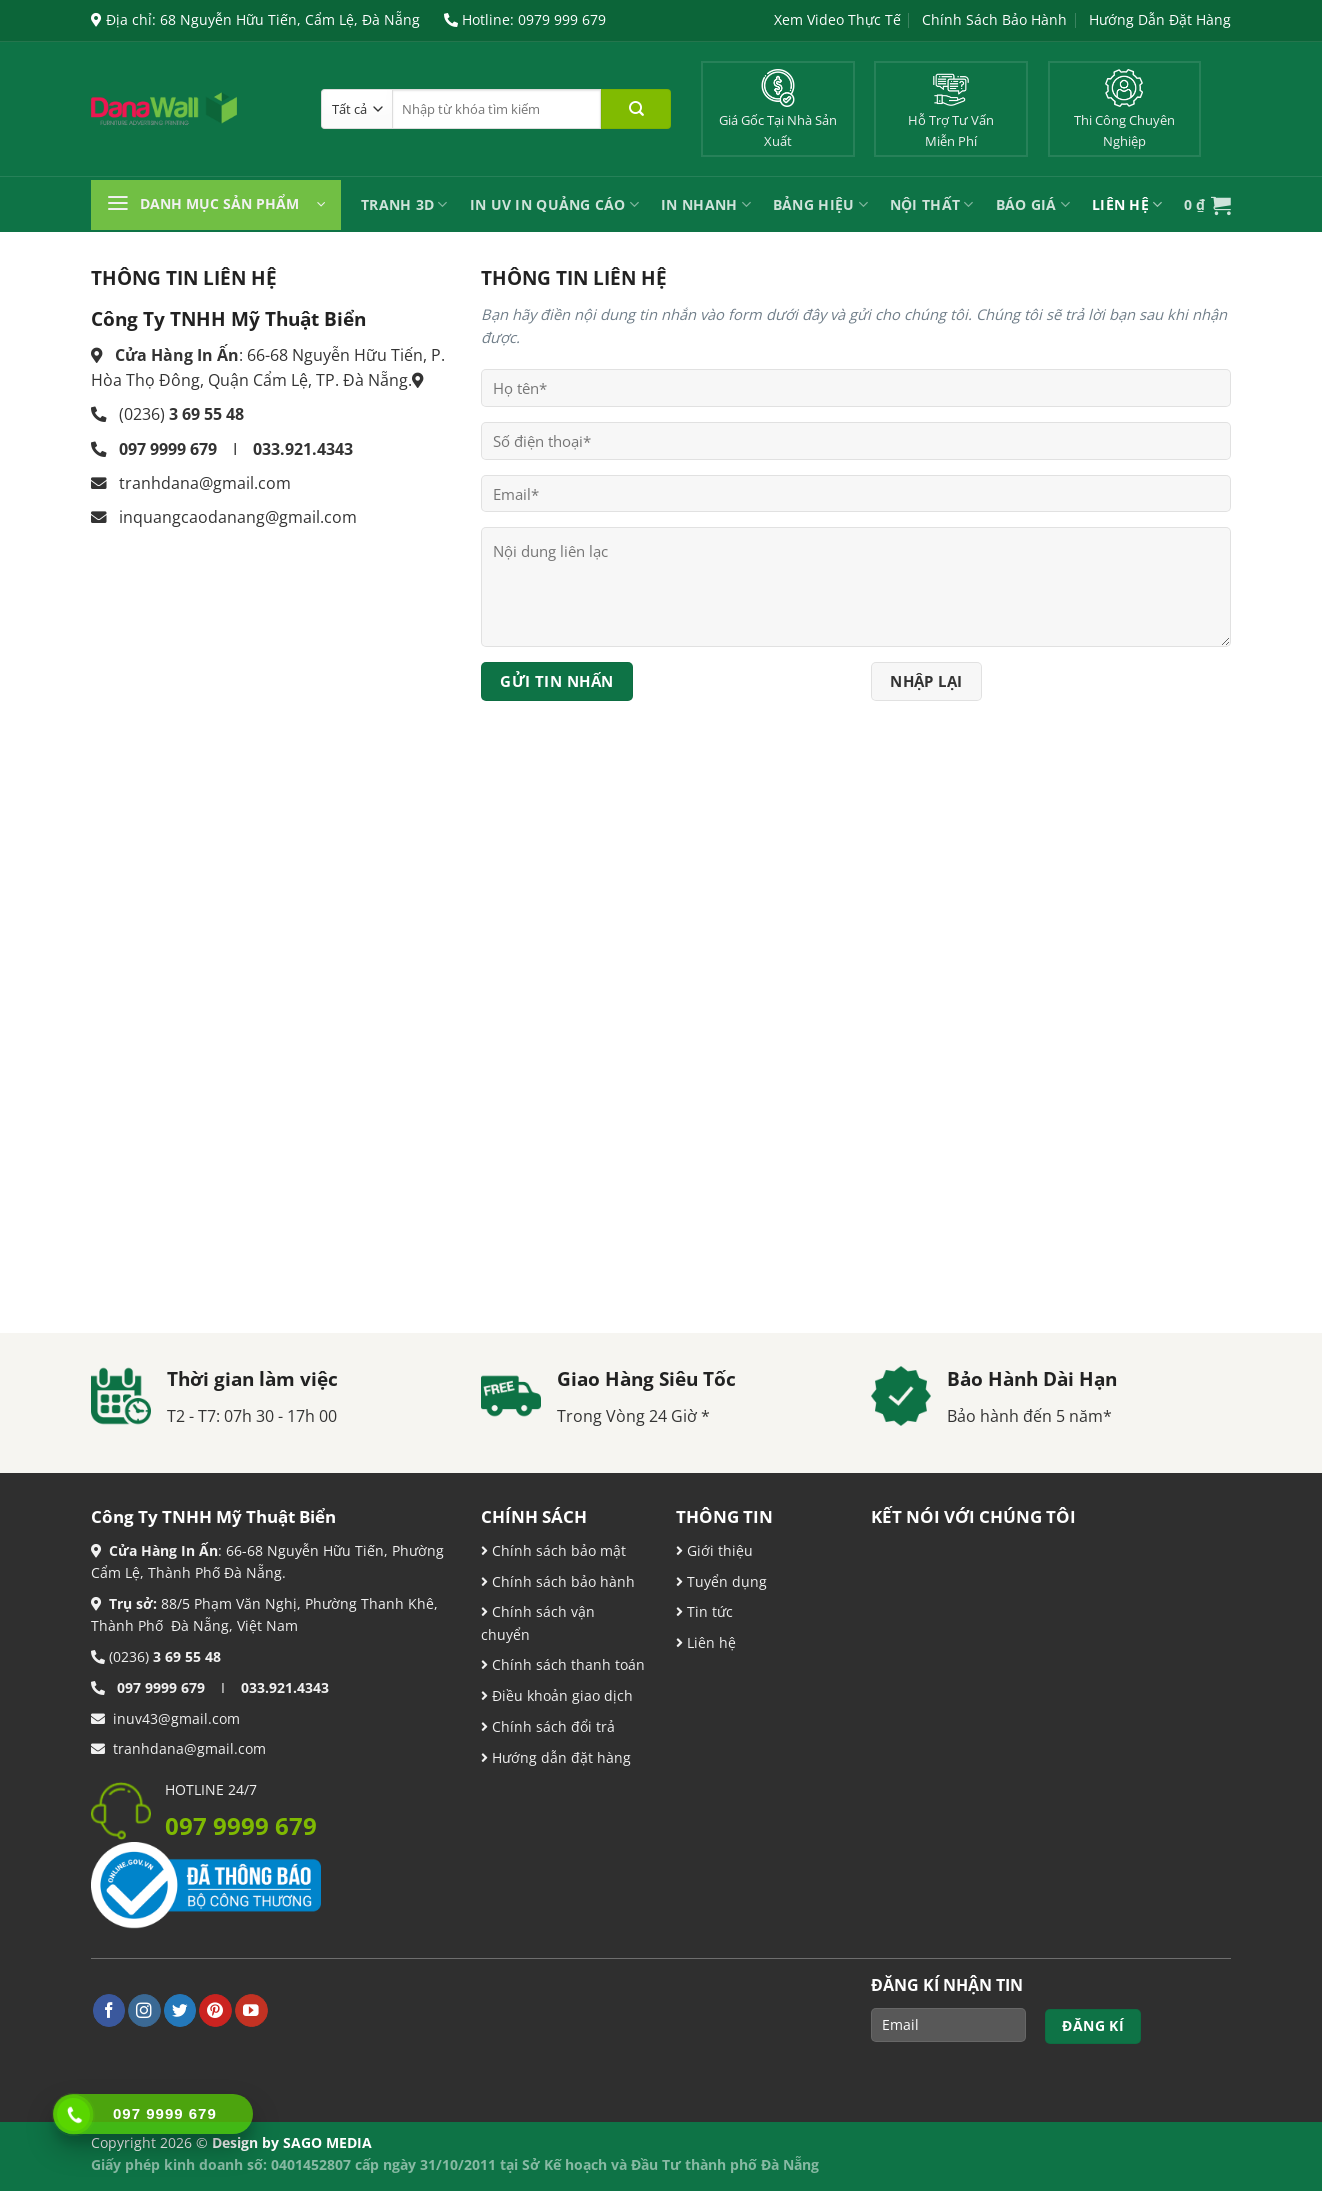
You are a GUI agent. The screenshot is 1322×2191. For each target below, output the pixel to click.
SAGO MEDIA (327, 2142)
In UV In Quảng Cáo (555, 204)
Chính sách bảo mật (557, 1550)
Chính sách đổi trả (551, 1726)
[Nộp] (636, 109)
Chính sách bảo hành (561, 1581)
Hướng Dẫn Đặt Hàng (1160, 19)
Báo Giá (1033, 204)
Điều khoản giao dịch (557, 1695)
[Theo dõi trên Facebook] (109, 2010)
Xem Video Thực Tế (837, 19)
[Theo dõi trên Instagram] (144, 2010)
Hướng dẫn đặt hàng (559, 1757)
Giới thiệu (718, 1550)
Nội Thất (932, 204)
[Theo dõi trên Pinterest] (215, 2010)
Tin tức (708, 1611)
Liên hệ (709, 1642)
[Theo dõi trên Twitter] (180, 2010)
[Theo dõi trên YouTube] (251, 2010)
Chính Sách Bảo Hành (994, 19)
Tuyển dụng (725, 1581)
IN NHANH (706, 204)
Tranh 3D (404, 204)
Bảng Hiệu (820, 204)
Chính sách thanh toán (566, 1664)
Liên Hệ (1127, 204)
